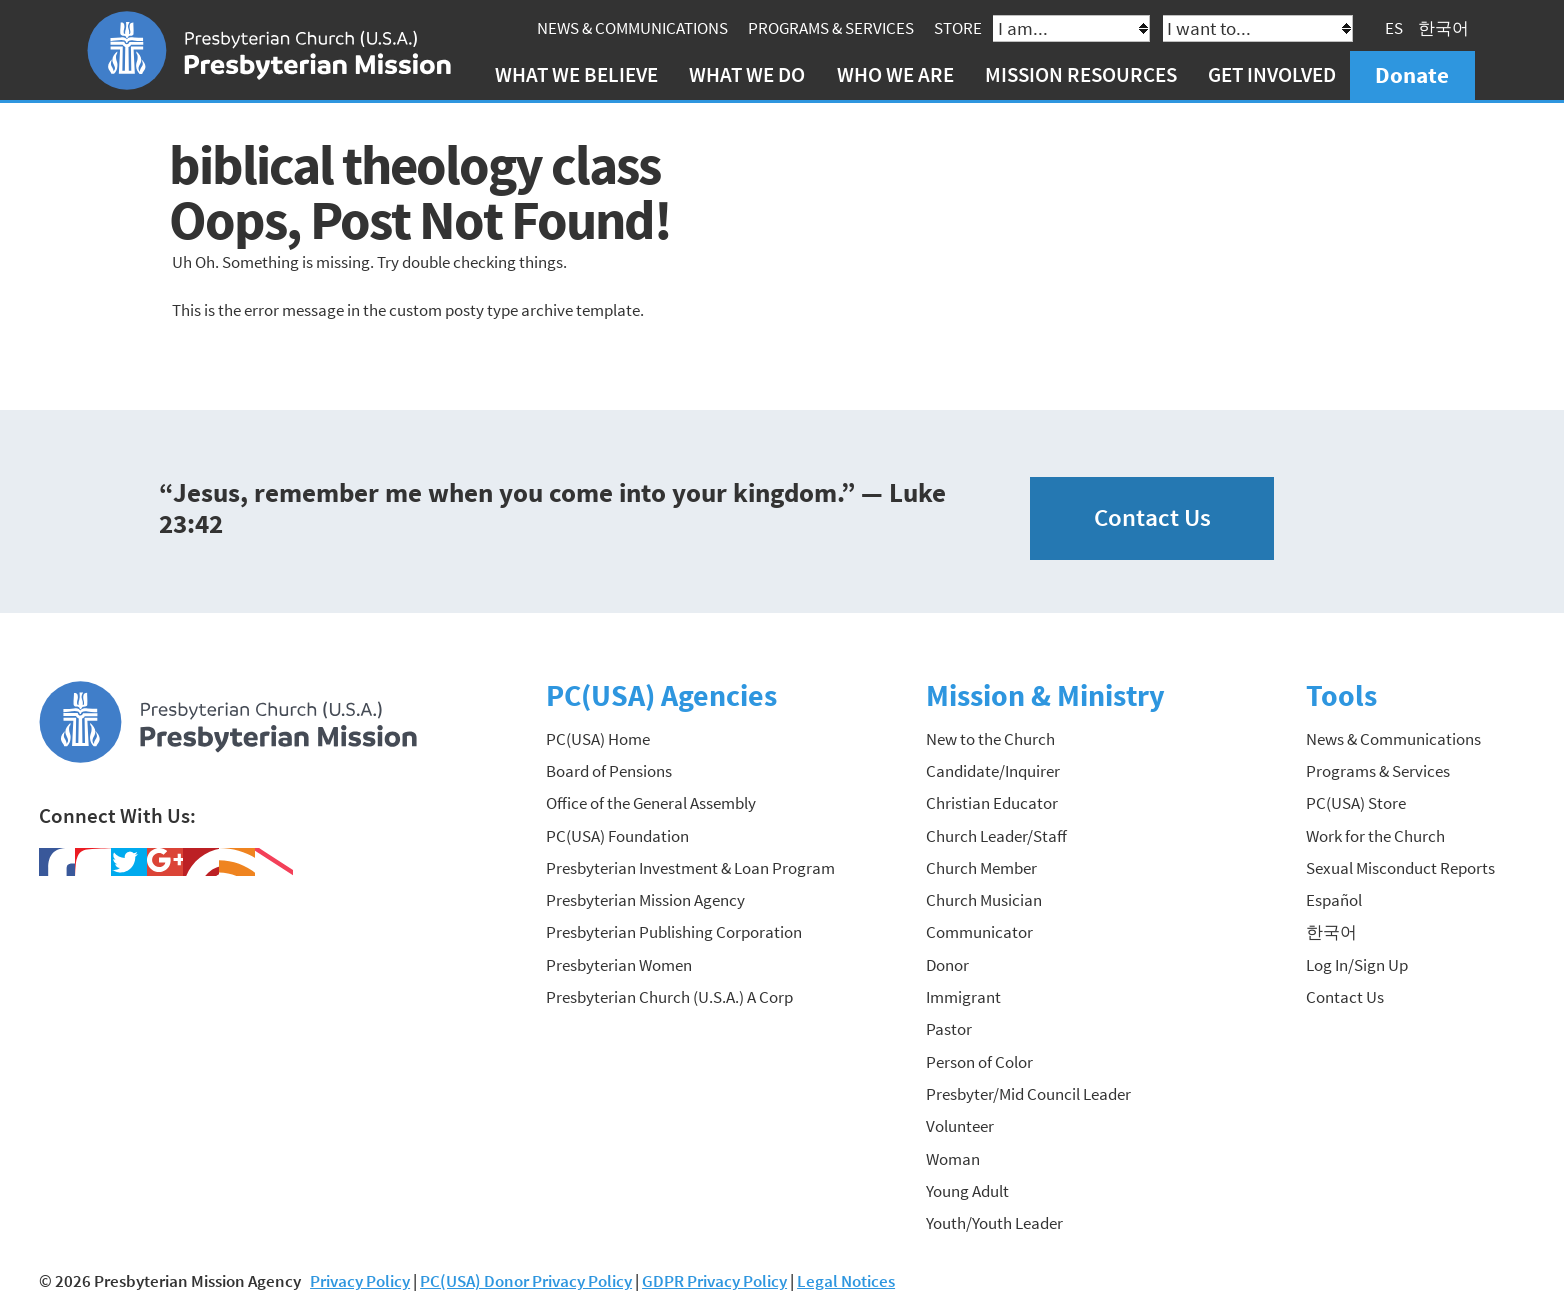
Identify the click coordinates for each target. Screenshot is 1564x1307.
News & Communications (632, 28)
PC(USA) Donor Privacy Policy (526, 1281)
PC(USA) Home (598, 739)
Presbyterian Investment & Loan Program (690, 868)
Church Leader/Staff (996, 836)
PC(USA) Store (1356, 803)
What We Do (747, 74)
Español (1334, 900)
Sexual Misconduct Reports (1400, 868)
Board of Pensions (609, 771)
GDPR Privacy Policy (714, 1281)
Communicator (979, 932)
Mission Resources (1081, 74)
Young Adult (967, 1191)
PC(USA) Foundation (617, 836)
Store (958, 28)
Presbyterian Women (619, 965)
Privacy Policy (360, 1281)
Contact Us (1152, 517)
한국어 (1443, 28)
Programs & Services (831, 28)
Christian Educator (992, 803)
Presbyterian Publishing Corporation (674, 932)
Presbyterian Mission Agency (645, 900)
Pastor (949, 1029)
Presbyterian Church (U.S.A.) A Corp (669, 997)
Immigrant (963, 997)
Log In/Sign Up (1357, 965)
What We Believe (576, 74)
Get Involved (1272, 74)
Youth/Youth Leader (994, 1223)
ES (1394, 28)
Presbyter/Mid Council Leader (1028, 1094)
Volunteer (960, 1126)
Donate (1412, 74)
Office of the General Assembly (651, 803)
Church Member (981, 868)
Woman (953, 1159)
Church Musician (984, 900)
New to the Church (990, 739)
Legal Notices (846, 1281)
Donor (947, 965)
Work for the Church (1375, 836)
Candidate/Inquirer (993, 771)
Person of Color (979, 1062)
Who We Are (895, 74)
